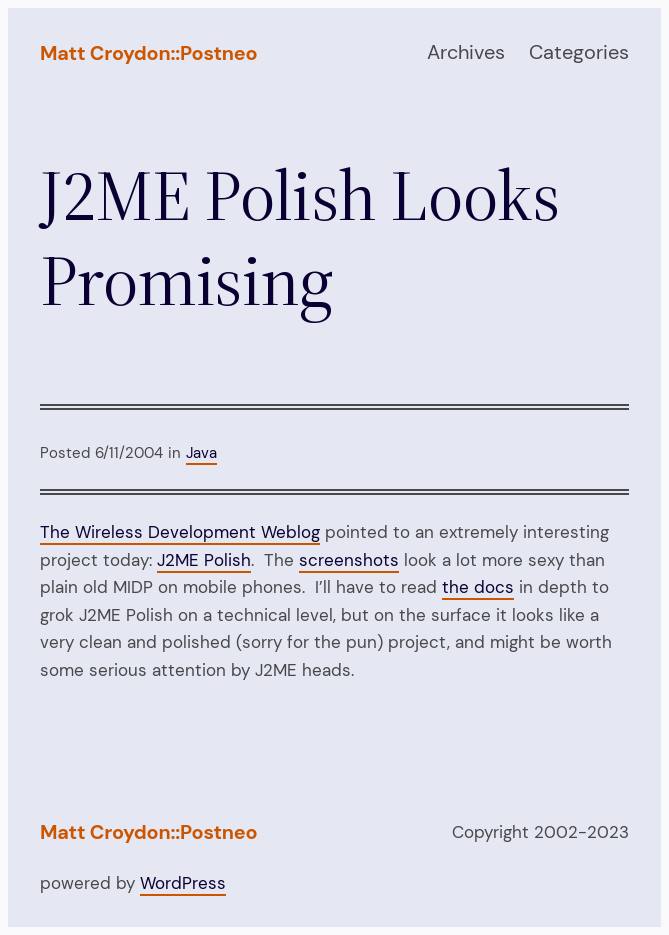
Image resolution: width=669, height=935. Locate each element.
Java (201, 453)
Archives (466, 52)
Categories (579, 52)
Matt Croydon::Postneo (148, 53)
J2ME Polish (204, 560)
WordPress (183, 883)
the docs (478, 587)
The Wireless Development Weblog (180, 532)
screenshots (349, 560)
